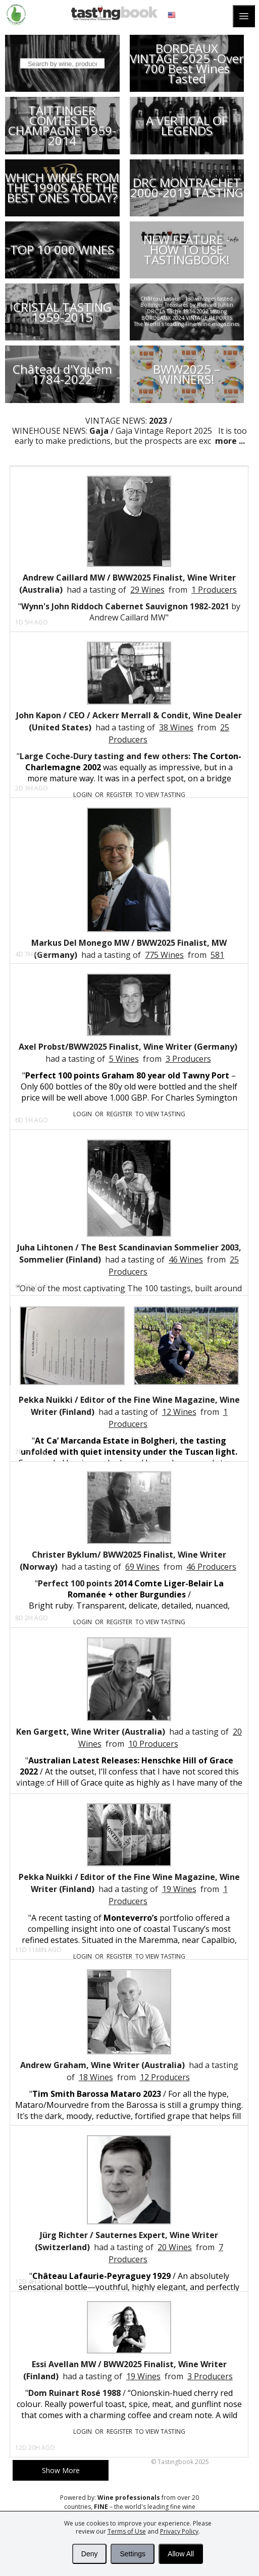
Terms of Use (127, 2531)
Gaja (99, 430)
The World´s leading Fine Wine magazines (186, 324)
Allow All (181, 2554)
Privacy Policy (179, 2531)
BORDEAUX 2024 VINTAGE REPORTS (186, 317)
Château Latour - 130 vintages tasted (186, 298)
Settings (132, 2554)
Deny (89, 2554)
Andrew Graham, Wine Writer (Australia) (102, 2065)
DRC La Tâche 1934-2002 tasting (187, 311)
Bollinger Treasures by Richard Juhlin (186, 305)
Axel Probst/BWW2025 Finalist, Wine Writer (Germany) (128, 1046)
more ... (229, 440)
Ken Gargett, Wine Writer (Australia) (90, 1731)
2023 (158, 420)
